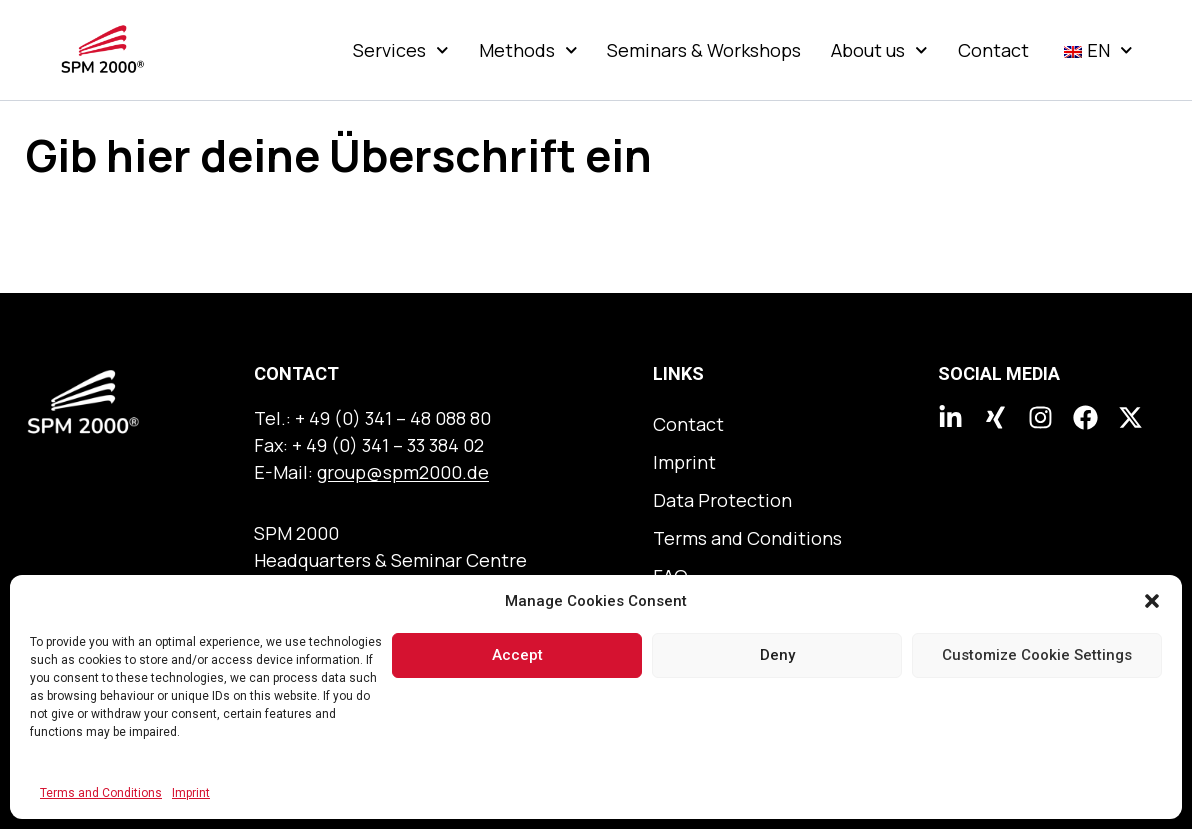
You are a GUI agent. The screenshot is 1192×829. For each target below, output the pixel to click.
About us (879, 50)
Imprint (191, 793)
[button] (1152, 601)
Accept (517, 655)
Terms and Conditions (101, 793)
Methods (528, 50)
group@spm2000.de (403, 472)
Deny (777, 655)
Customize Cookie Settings (1037, 655)
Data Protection (722, 500)
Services (401, 50)
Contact (993, 50)
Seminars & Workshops (704, 50)
